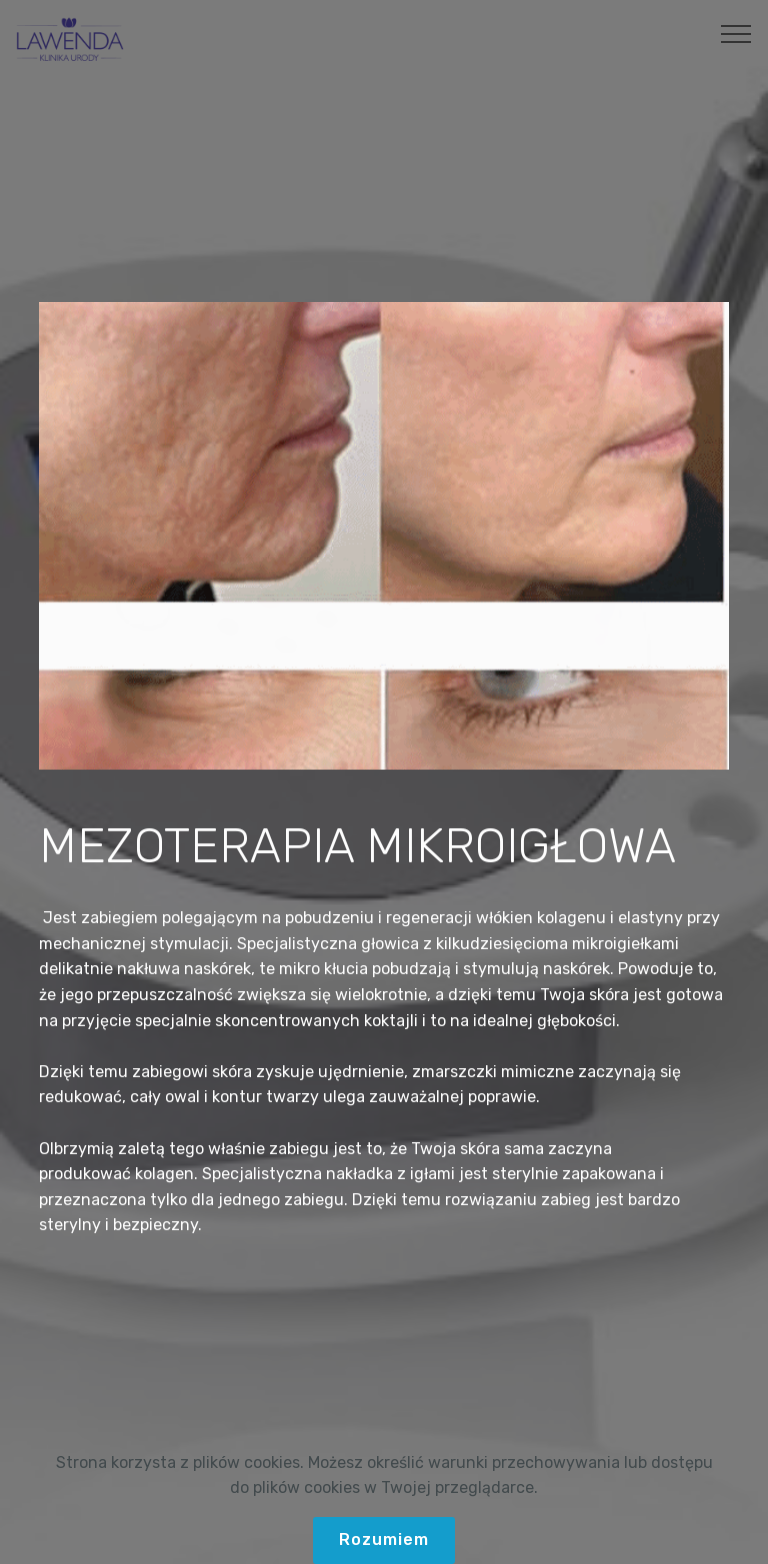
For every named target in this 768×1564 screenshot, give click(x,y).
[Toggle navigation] (736, 33)
